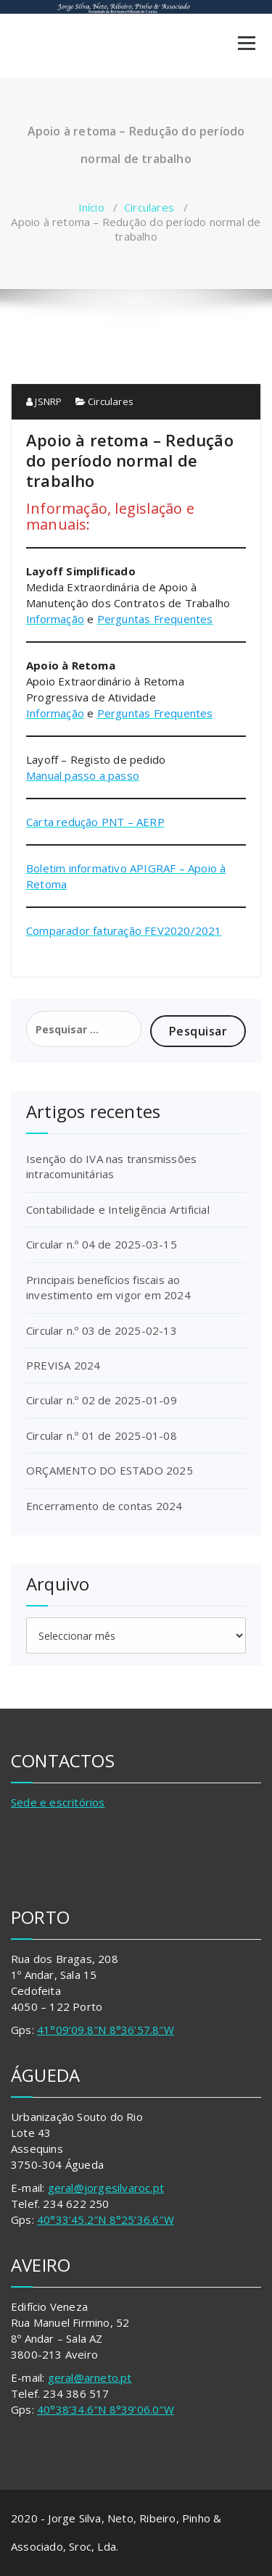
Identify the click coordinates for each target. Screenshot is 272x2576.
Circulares (149, 207)
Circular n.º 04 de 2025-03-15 (101, 1244)
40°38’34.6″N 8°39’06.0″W (105, 2409)
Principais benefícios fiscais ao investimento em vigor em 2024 (108, 1287)
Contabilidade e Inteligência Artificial (118, 1209)
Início (91, 207)
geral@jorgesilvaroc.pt (106, 2187)
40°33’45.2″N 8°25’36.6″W (105, 2219)
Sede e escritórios (58, 1802)
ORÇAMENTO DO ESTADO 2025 (109, 1470)
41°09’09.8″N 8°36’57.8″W (105, 2029)
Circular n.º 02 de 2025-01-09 (101, 1400)
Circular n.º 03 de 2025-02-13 (101, 1330)
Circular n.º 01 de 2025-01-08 (101, 1435)
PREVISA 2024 (63, 1365)
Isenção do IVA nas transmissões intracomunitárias (111, 1166)
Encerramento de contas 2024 (104, 1506)
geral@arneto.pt (90, 2377)
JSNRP (44, 401)
